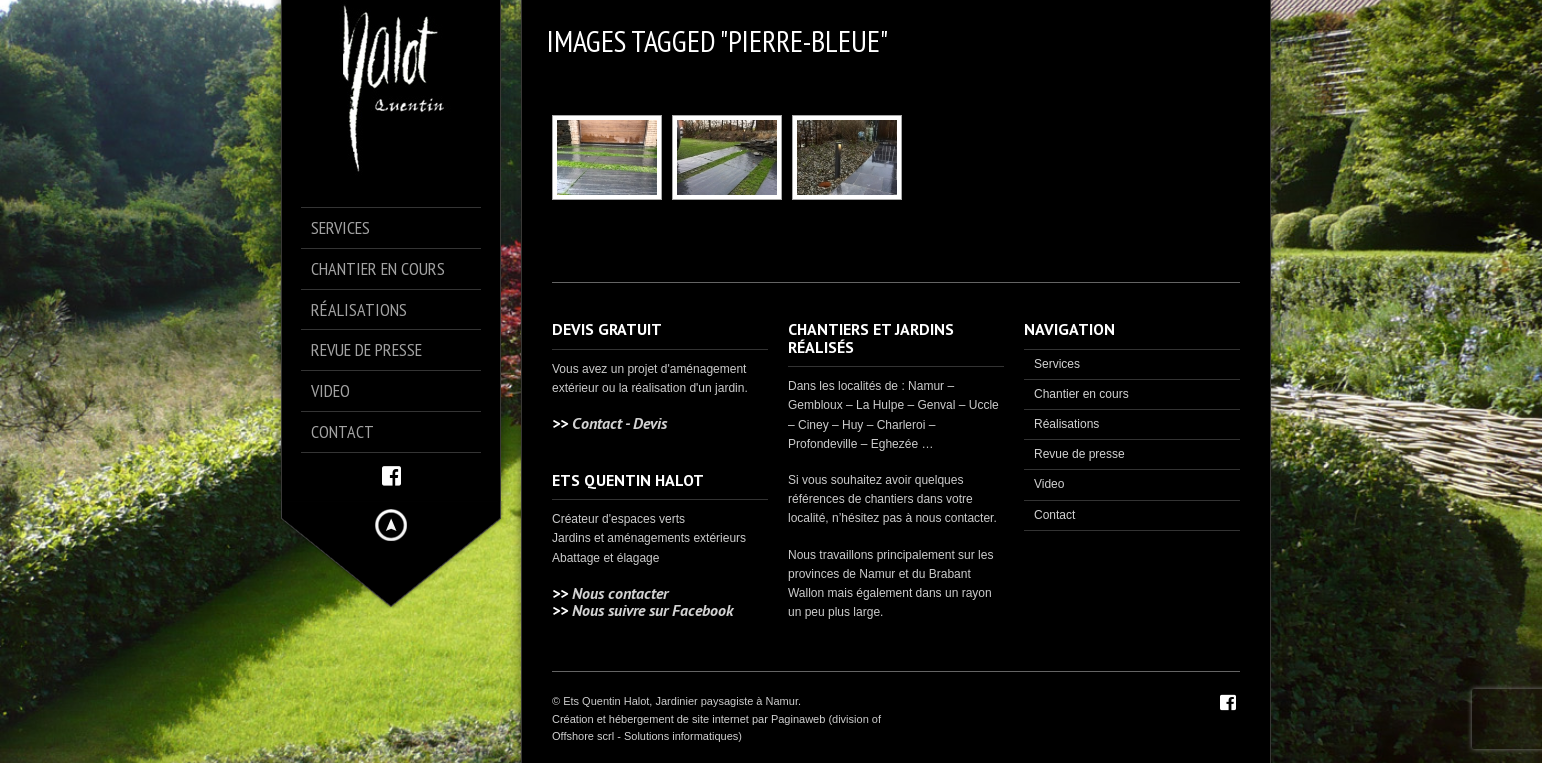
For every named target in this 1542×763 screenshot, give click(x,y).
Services (1057, 364)
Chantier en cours (1081, 394)
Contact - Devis (619, 423)
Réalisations (1066, 424)
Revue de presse (1079, 454)
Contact (1054, 515)
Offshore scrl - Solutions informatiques (645, 736)
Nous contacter (620, 593)
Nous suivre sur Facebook (652, 610)
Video (1049, 484)
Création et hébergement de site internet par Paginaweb (688, 719)
